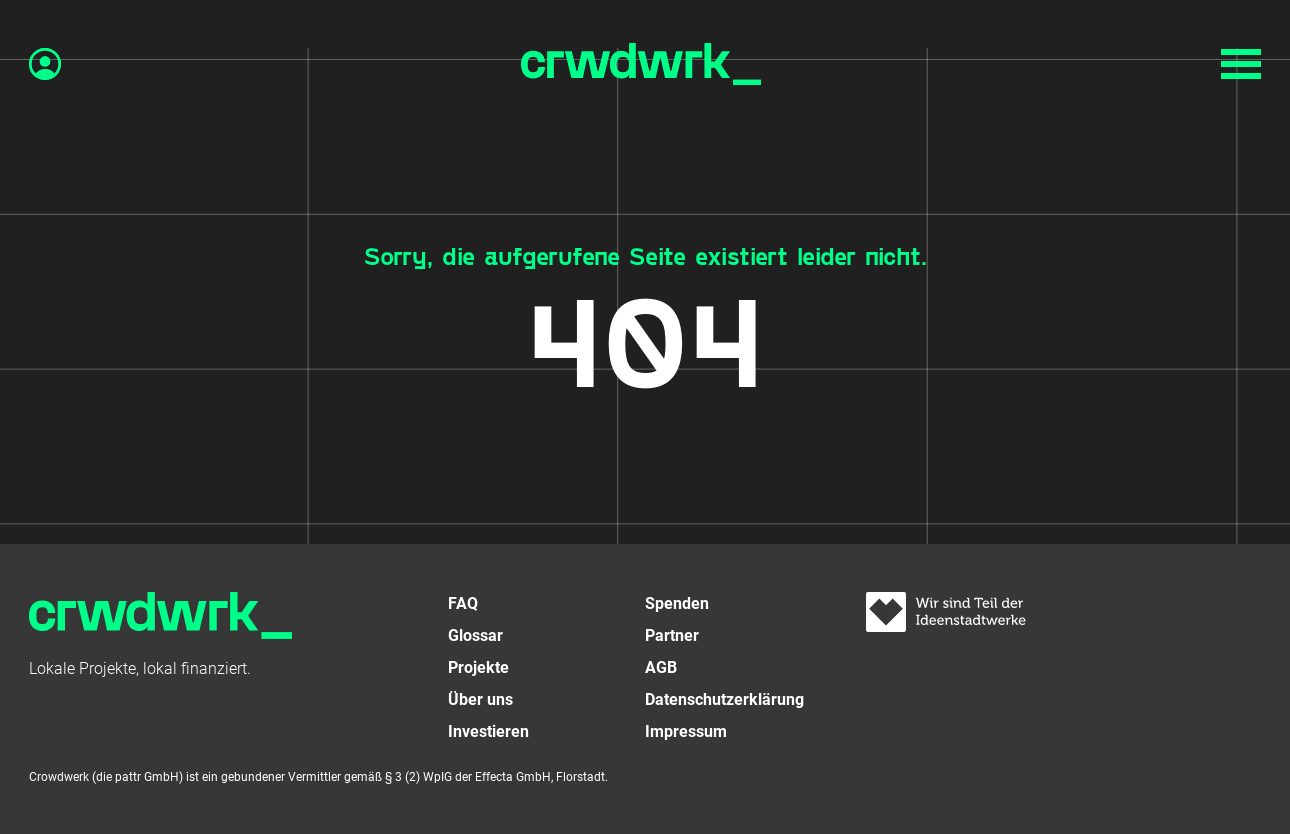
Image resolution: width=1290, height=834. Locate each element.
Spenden (677, 603)
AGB (661, 667)
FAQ (463, 603)
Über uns (480, 699)
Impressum (686, 731)
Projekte (478, 667)
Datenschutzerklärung (724, 699)
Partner (672, 635)
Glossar (475, 635)
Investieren (488, 731)
